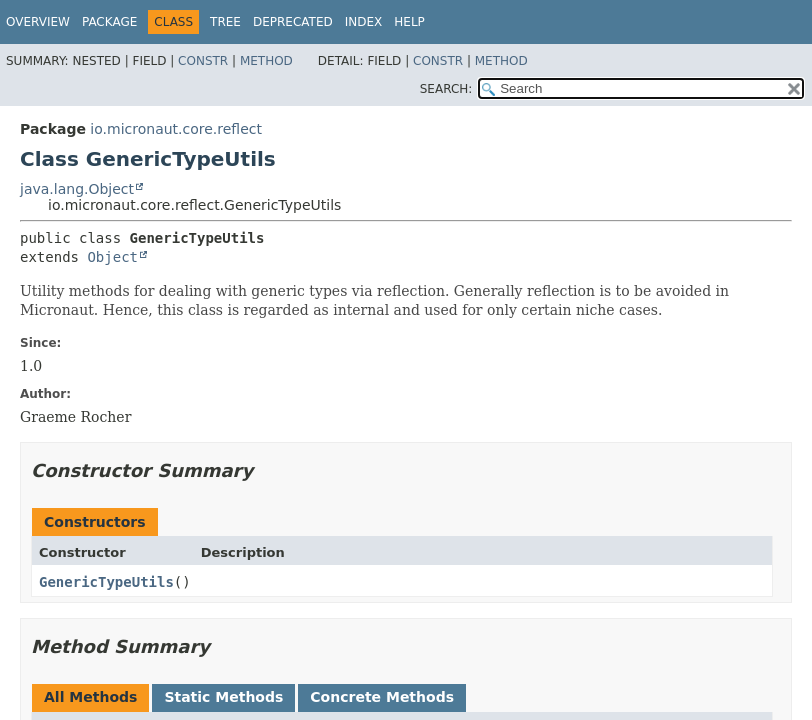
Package (109, 22)
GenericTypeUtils (106, 582)
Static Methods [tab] (223, 697)
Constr (203, 61)
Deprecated (293, 22)
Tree (225, 22)
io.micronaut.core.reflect (176, 129)
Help (409, 22)
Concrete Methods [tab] (382, 697)
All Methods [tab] (90, 697)
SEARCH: (446, 89)
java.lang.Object (77, 189)
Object (112, 257)
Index (364, 22)
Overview (38, 22)
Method (266, 61)
